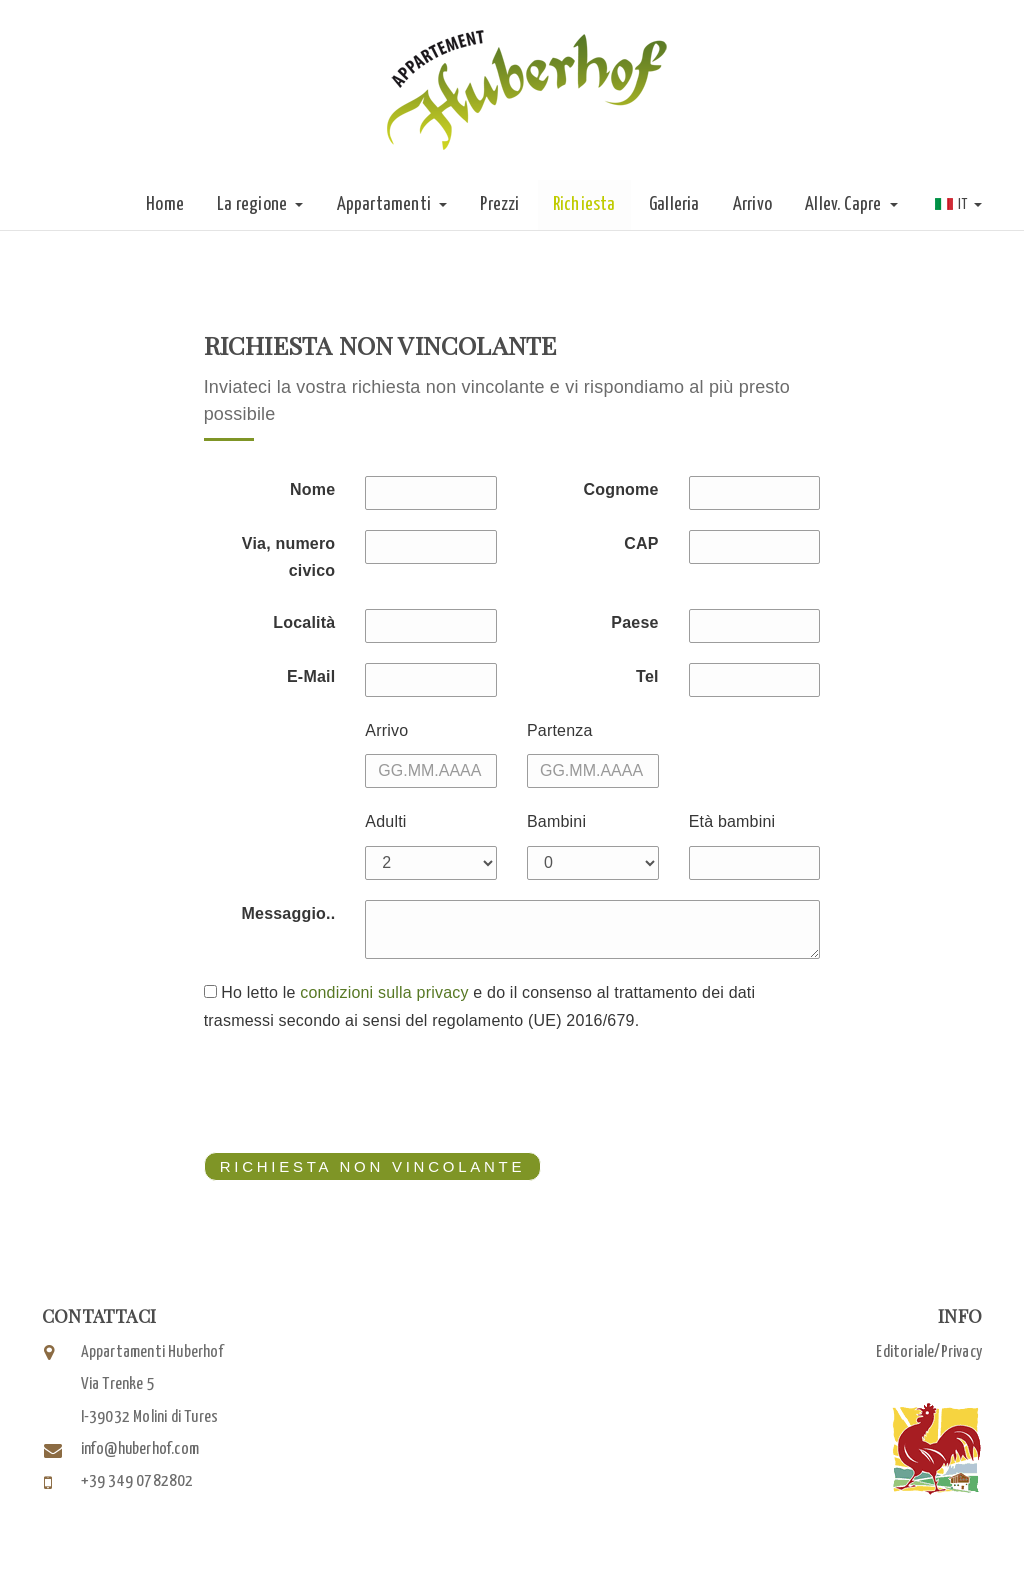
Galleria (674, 204)
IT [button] (958, 205)
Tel (647, 676)
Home (165, 204)
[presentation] (356, 1093)
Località (304, 622)
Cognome (620, 489)
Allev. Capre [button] (851, 204)
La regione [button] (260, 204)
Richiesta (584, 204)
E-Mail (311, 676)
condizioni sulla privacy (384, 992)
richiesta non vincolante (365, 1166)
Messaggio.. (289, 913)
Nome (312, 489)
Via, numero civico (289, 557)
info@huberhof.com (140, 1449)
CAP (641, 543)
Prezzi (499, 204)
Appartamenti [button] (392, 204)
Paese (634, 622)
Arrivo (752, 204)
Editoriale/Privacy (929, 1352)
